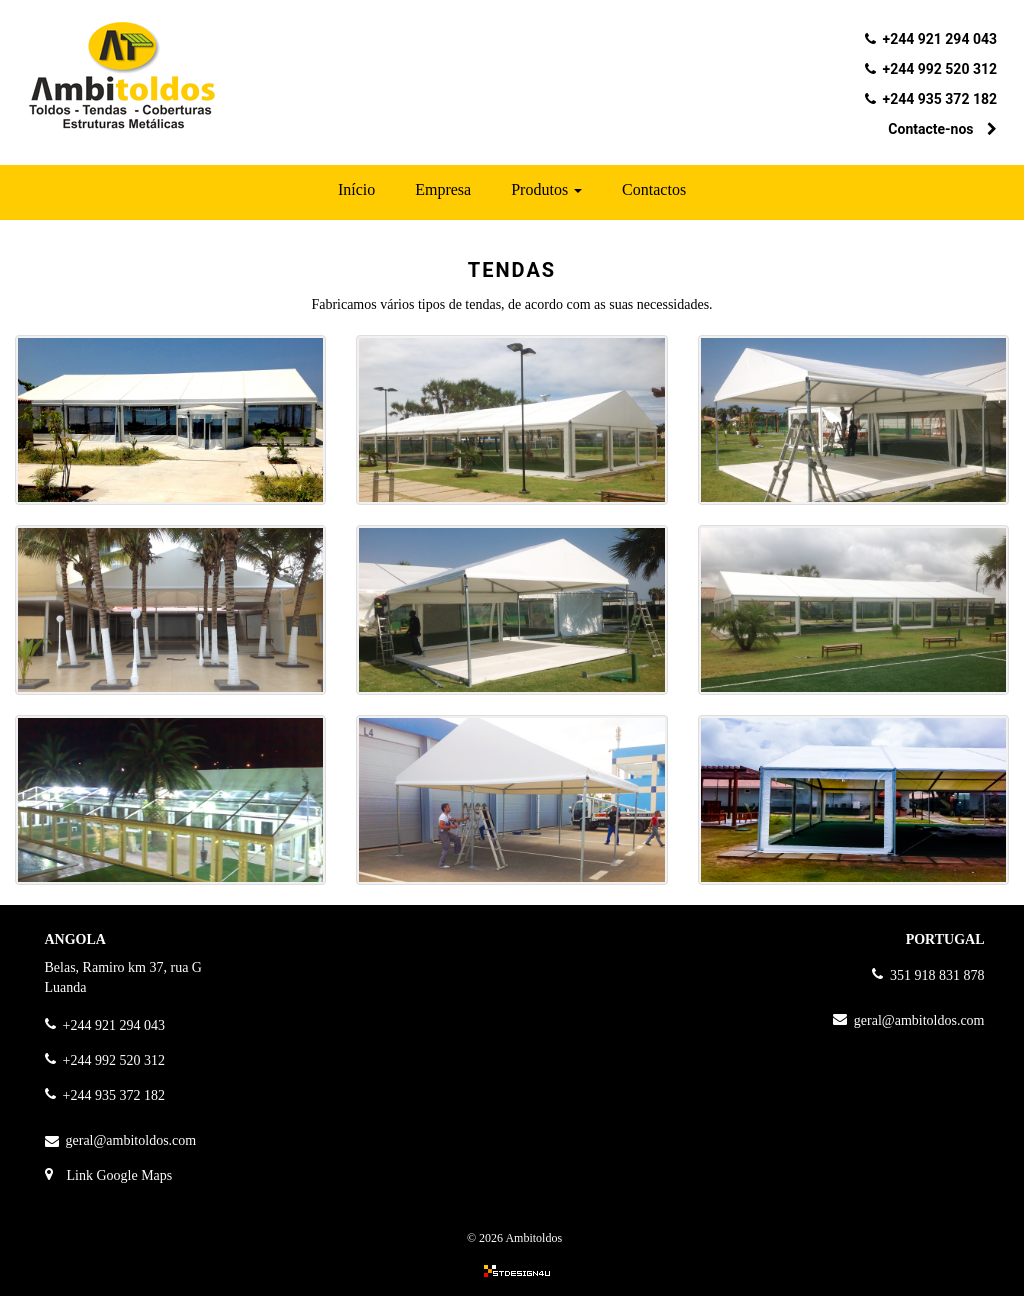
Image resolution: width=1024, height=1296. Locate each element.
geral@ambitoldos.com (131, 1140)
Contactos (654, 189)
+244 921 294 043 (940, 39)
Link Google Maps (120, 1175)
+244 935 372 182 (940, 99)
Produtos (546, 189)
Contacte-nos (942, 129)
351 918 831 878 (937, 975)
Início (356, 189)
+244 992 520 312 (940, 69)
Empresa (443, 189)
